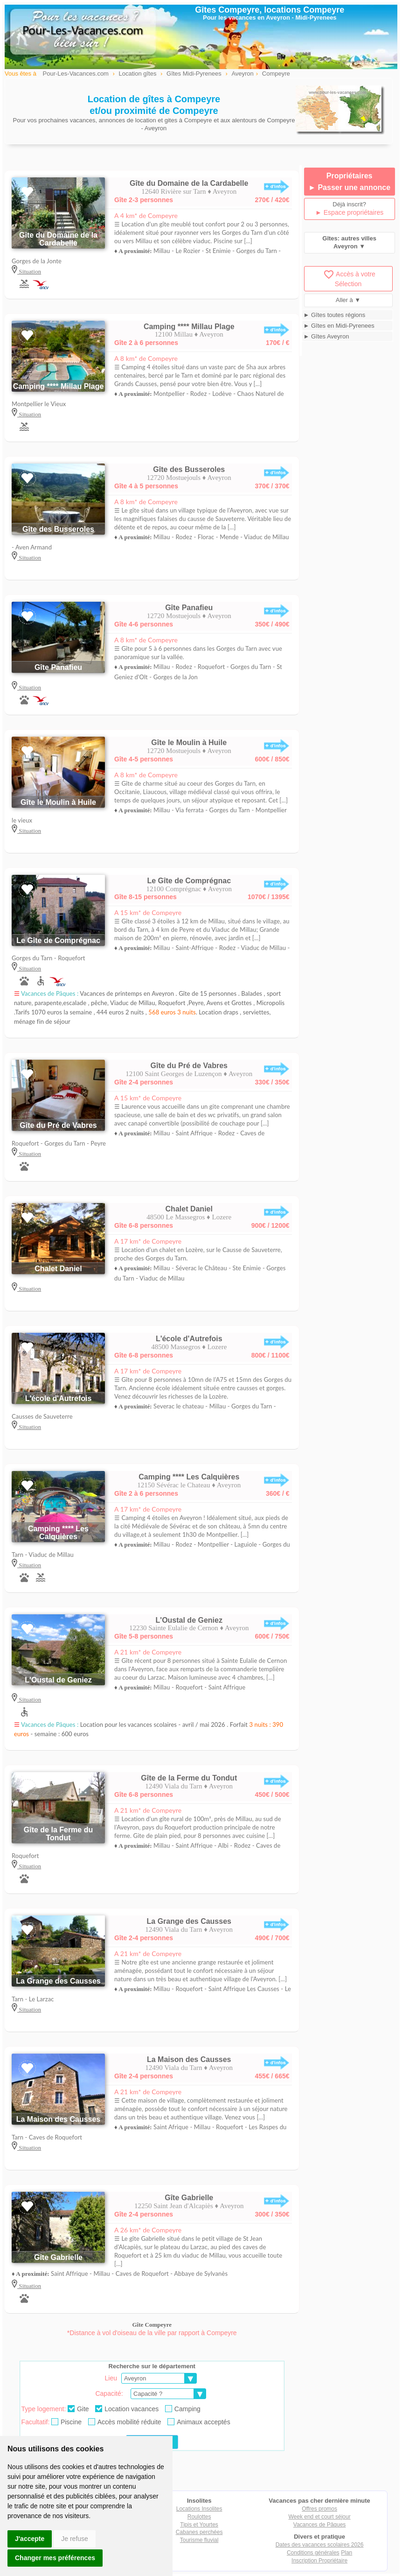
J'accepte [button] (29, 2538)
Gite (78, 2409)
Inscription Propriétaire (319, 2560)
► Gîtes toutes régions (335, 314)
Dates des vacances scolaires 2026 (320, 2544)
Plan (346, 2552)
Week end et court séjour (319, 2516)
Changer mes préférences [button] (55, 2558)
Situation (29, 271)
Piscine (66, 2422)
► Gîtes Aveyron (326, 336)
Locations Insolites (199, 2509)
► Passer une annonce (349, 187)
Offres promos (319, 2509)
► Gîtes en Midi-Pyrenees (339, 325)
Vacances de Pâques (319, 2524)
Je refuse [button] (74, 2538)
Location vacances (127, 2409)
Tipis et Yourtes (199, 2524)
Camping (183, 2409)
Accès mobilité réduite (124, 2422)
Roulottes (199, 2516)
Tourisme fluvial (199, 2540)
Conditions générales (313, 2552)
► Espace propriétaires (349, 212)
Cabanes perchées (199, 2532)
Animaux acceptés (198, 2422)
